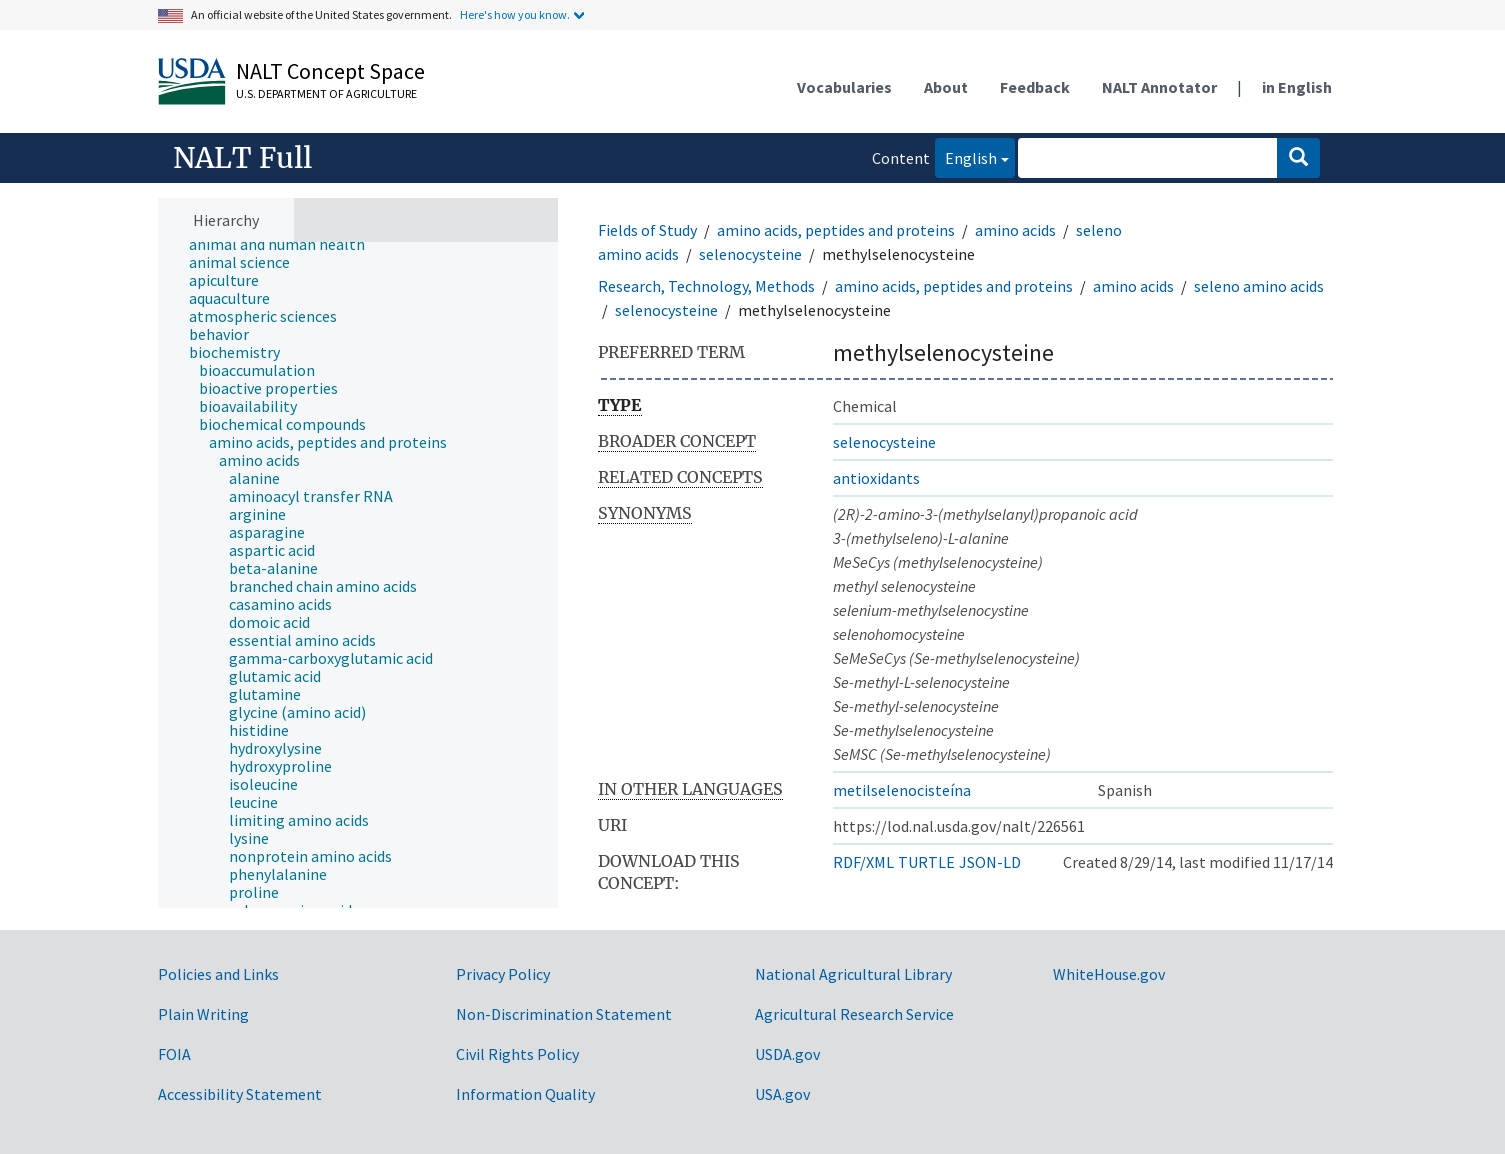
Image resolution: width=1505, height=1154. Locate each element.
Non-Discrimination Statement (564, 1014)
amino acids (1015, 230)
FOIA (174, 1054)
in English (1297, 87)
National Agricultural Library (853, 974)
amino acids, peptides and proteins (836, 230)
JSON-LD (990, 862)
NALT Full (242, 158)
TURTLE (926, 862)
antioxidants (876, 478)
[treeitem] (285, 244)
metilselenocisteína (902, 790)
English (966, 156)
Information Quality (525, 1094)
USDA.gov (787, 1054)
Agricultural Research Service (854, 1014)
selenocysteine (750, 254)
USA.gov (782, 1094)
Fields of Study (647, 230)
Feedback (1035, 87)
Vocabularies (844, 87)
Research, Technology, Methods (706, 286)
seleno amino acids (1259, 286)
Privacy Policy (503, 974)
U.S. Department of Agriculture (326, 93)
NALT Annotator (1159, 87)
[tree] (358, 575)
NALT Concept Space (330, 71)
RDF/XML (863, 862)
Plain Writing (203, 1014)
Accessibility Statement (240, 1094)
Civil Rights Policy (517, 1054)
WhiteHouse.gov (1109, 974)
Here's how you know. (515, 14)
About (946, 87)
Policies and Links (218, 974)
